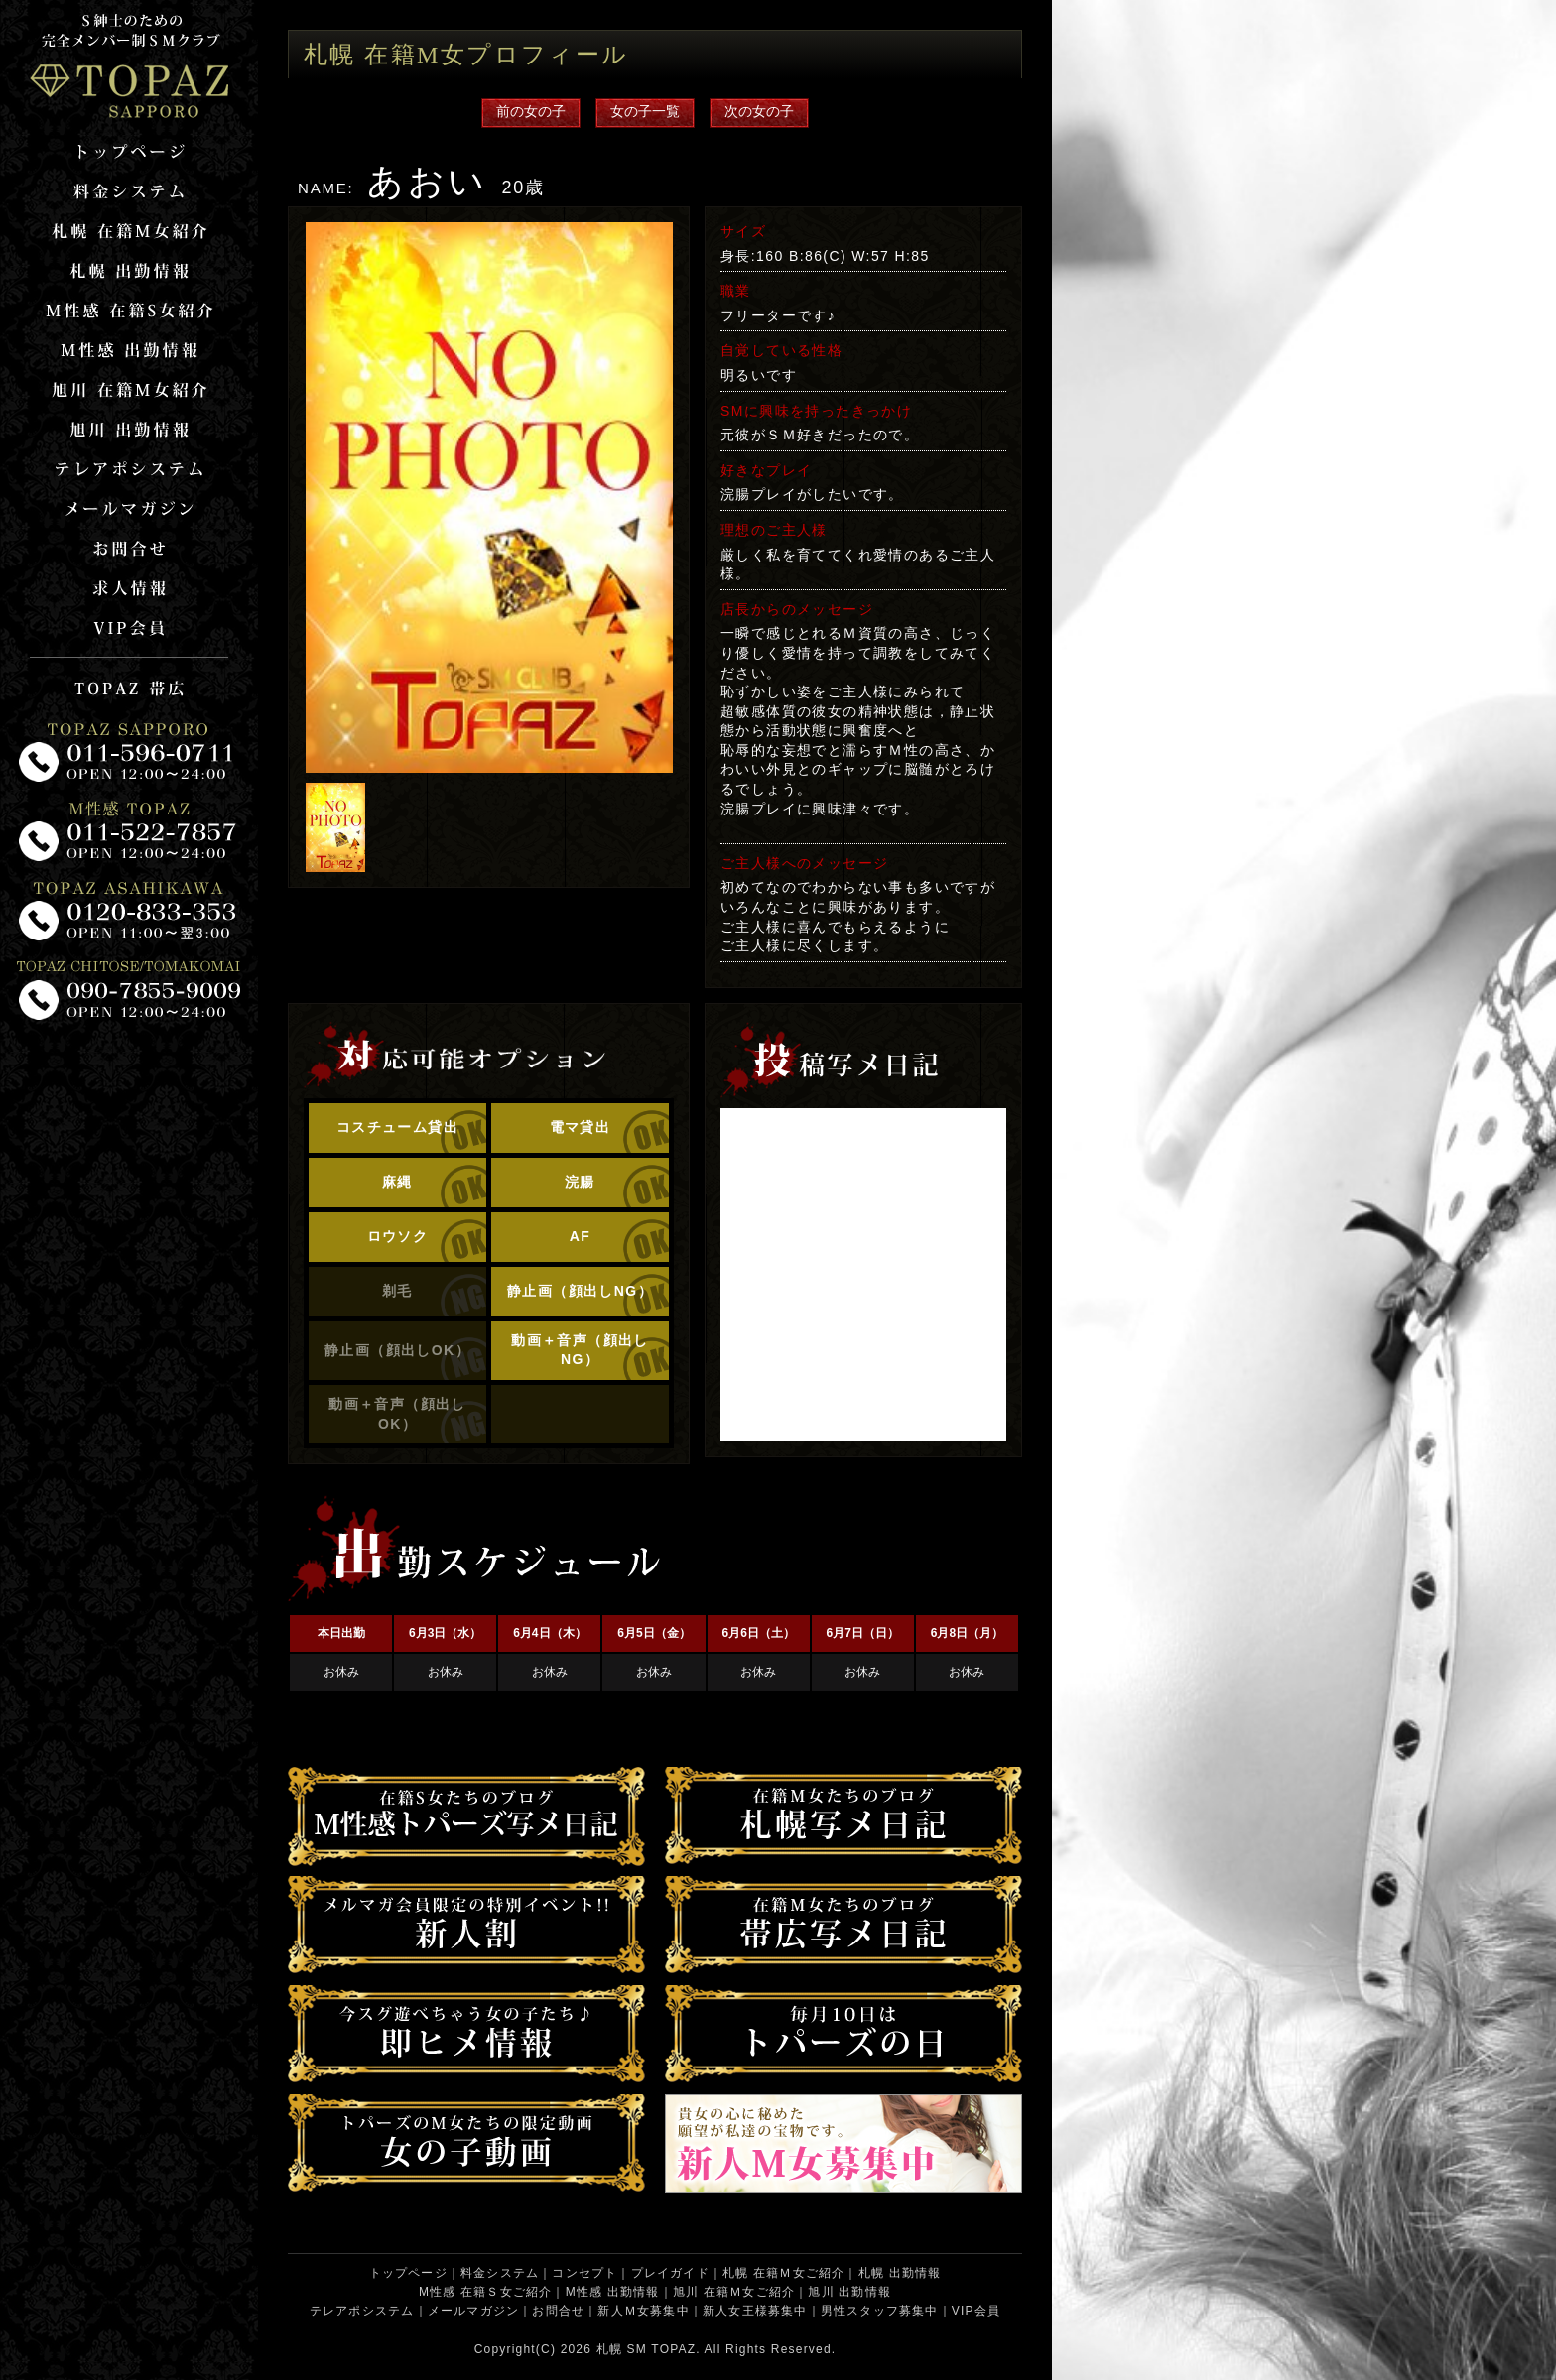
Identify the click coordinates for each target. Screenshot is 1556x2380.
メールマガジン (473, 2310)
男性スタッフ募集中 (880, 2310)
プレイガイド (670, 2273)
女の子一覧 (645, 111)
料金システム (499, 2273)
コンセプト (584, 2273)
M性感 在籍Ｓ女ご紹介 (486, 2292)
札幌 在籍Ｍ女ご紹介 (783, 2273)
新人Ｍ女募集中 (643, 2310)
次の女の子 (759, 111)
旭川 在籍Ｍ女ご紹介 (734, 2292)
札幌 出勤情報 (900, 2273)
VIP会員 (976, 2310)
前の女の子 (531, 111)
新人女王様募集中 (755, 2310)
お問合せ (558, 2310)
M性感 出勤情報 (613, 2292)
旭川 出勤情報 (849, 2292)
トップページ (408, 2273)
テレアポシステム (362, 2310)
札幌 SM (621, 2349)
